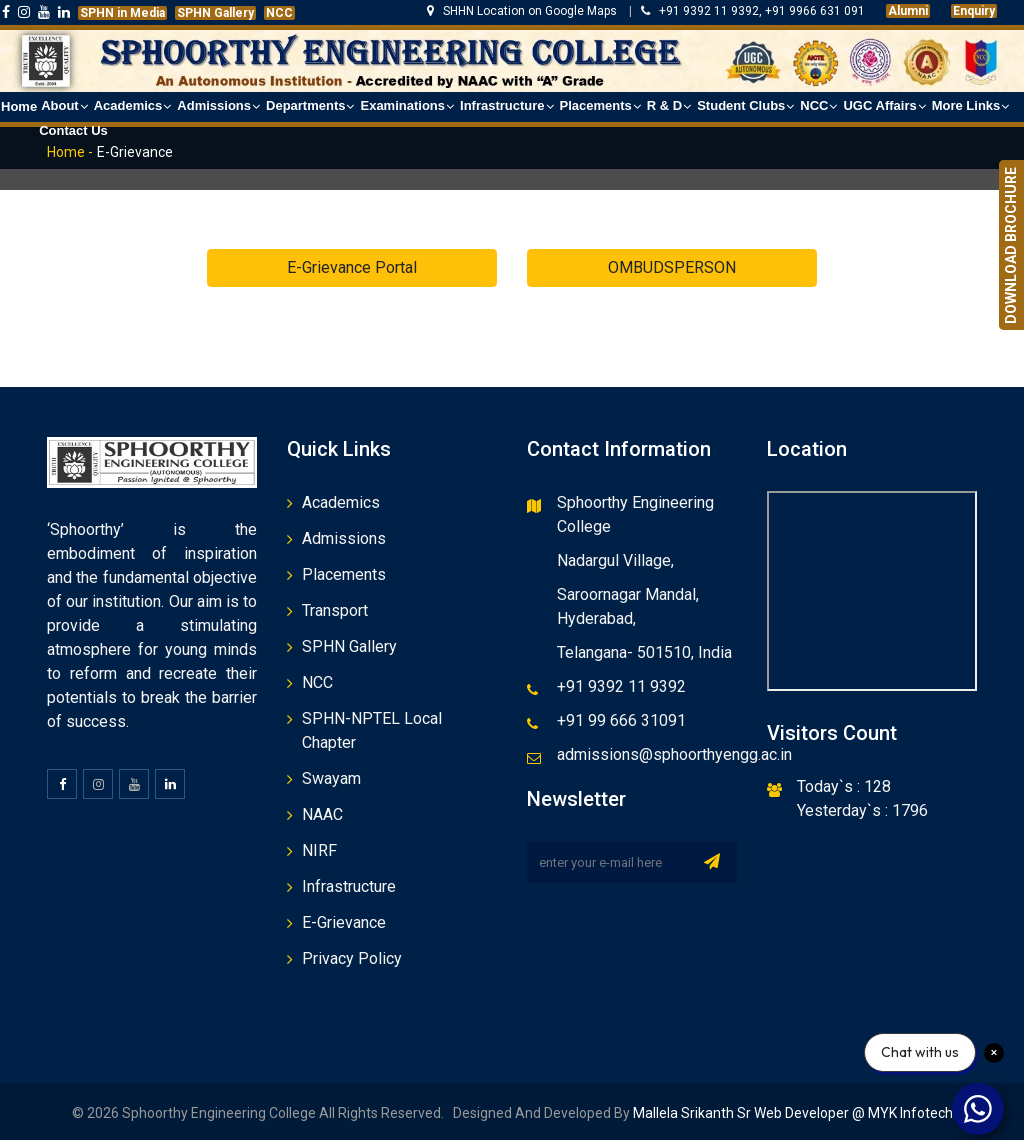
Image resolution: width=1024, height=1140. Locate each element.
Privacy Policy (352, 958)
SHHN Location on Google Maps (523, 11)
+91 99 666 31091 (621, 720)
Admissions (344, 538)
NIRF (319, 850)
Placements (344, 574)
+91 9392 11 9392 (621, 686)
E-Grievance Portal (352, 267)
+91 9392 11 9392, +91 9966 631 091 (753, 11)
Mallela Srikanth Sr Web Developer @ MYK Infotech (791, 1113)
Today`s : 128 (844, 786)
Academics (341, 502)
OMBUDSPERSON (672, 267)
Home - (70, 152)
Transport (335, 610)
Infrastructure (349, 886)
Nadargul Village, (615, 560)
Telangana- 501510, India (644, 652)
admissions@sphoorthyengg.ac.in (674, 754)
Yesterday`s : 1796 (862, 810)
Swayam (331, 778)
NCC (317, 682)
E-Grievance (344, 922)
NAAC (322, 814)
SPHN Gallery (349, 646)
